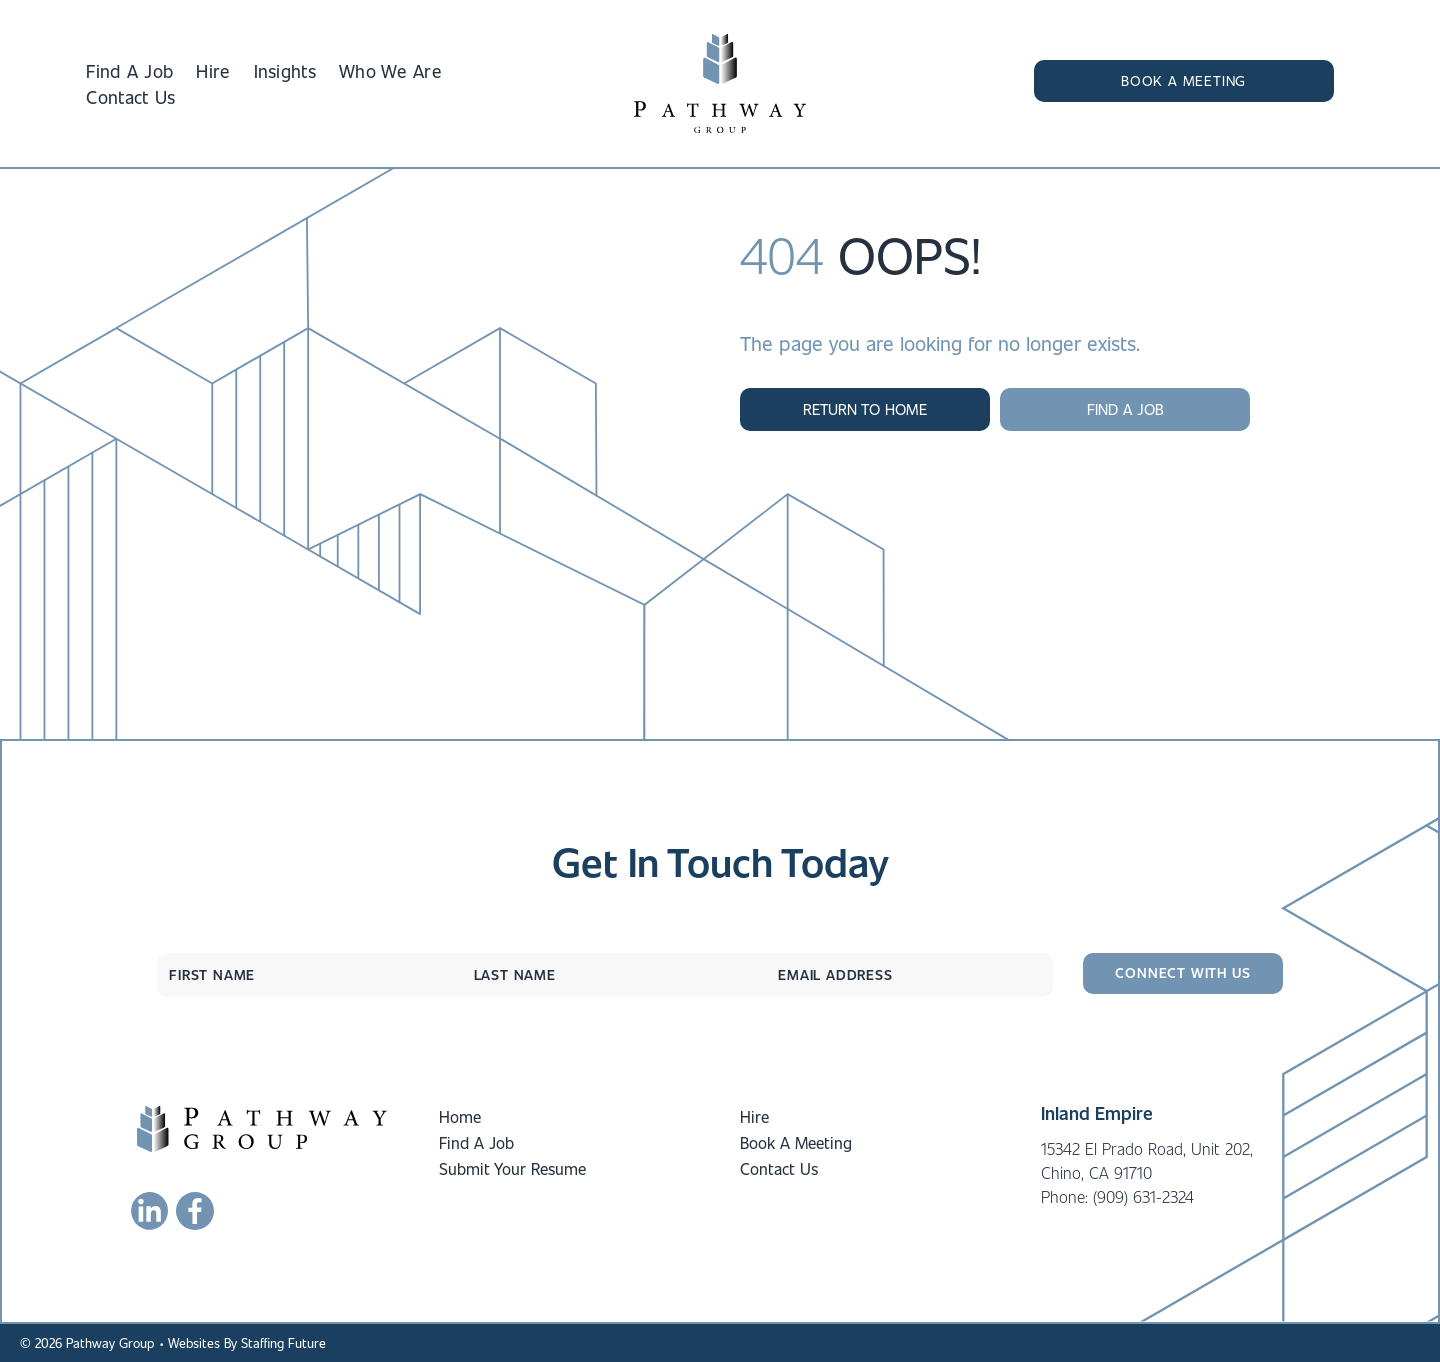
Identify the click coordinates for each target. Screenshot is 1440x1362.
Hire (754, 1116)
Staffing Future (283, 1342)
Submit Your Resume (512, 1168)
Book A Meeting (796, 1142)
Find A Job (476, 1142)
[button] (1184, 81)
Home (460, 1116)
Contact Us (779, 1168)
